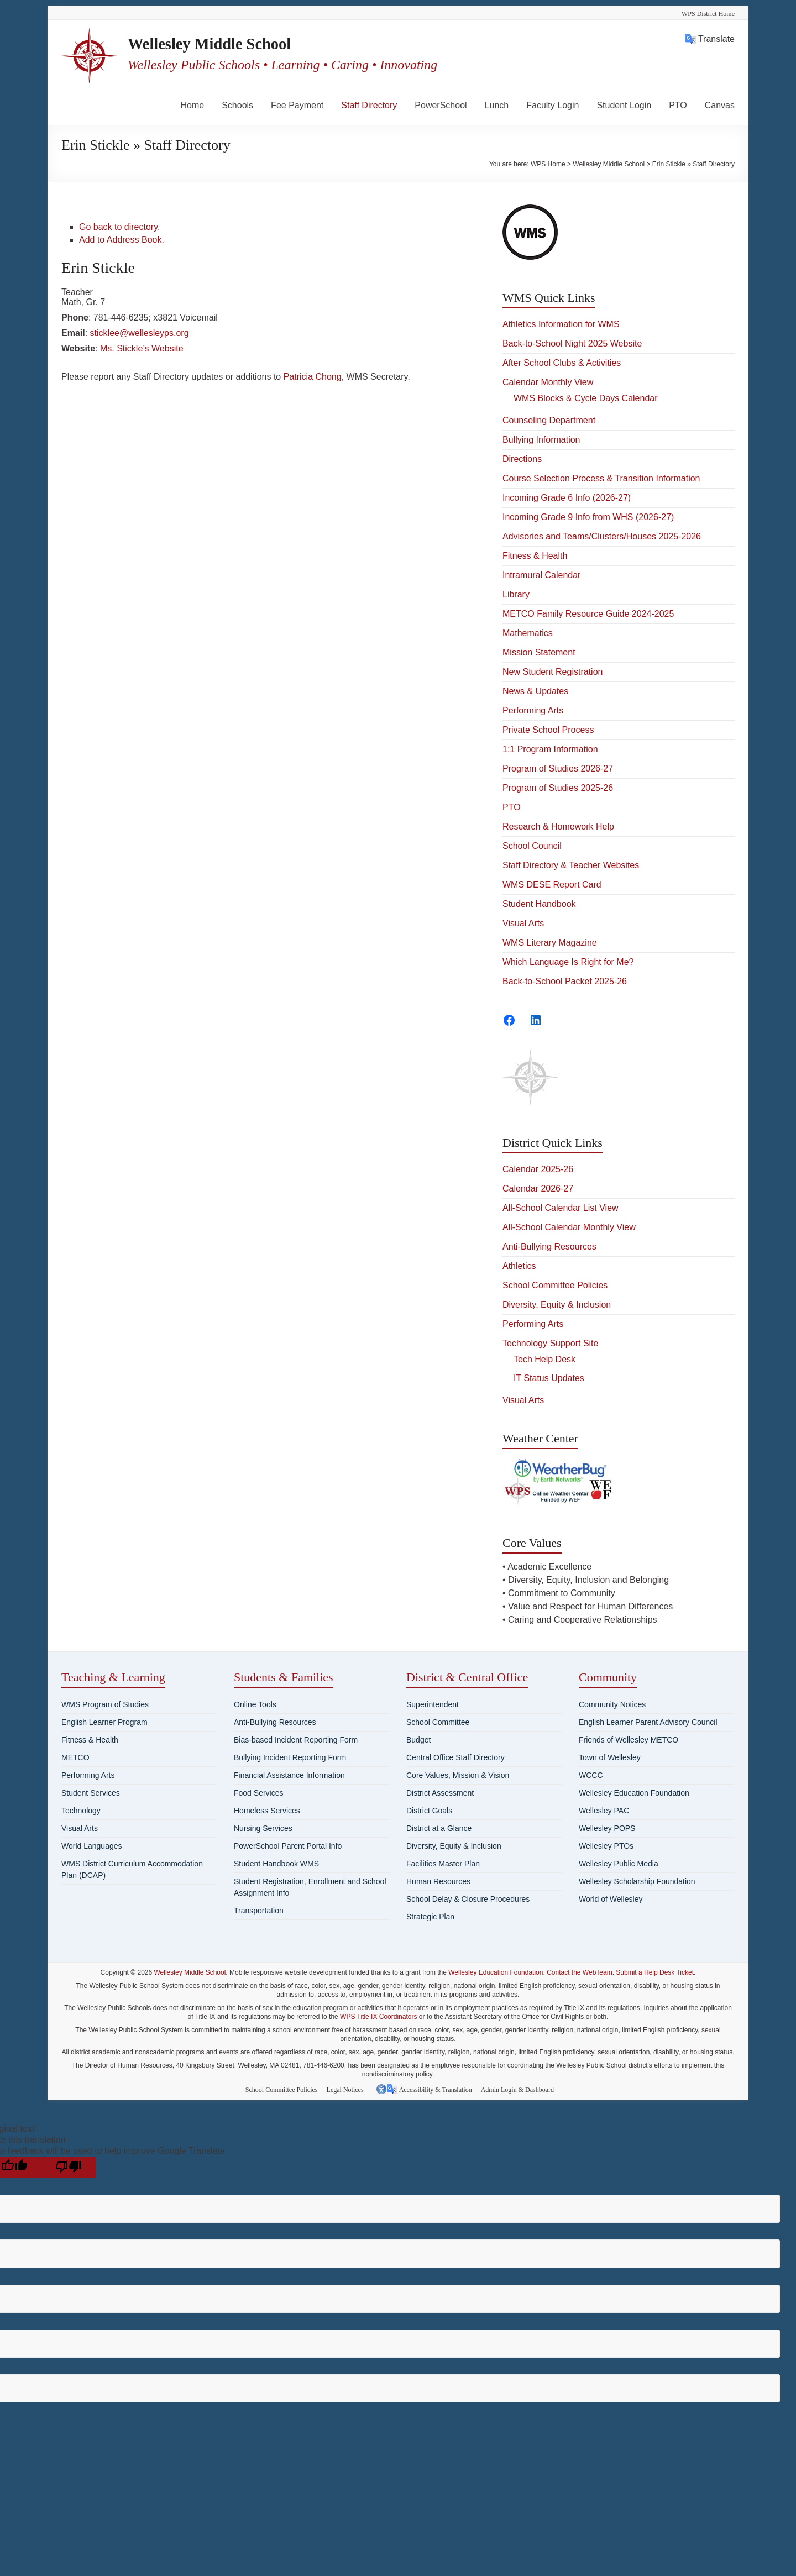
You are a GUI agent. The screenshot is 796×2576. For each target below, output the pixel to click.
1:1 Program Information (550, 749)
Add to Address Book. (121, 239)
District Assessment (440, 1792)
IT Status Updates (549, 1378)
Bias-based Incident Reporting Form (296, 1739)
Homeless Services (267, 1810)
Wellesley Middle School (231, 44)
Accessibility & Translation (437, 2088)
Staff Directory (369, 105)
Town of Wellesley (610, 1757)
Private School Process (548, 729)
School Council (532, 846)
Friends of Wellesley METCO (628, 1739)
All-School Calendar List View (560, 1208)
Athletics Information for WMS (561, 324)
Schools (237, 105)
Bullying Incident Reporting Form (290, 1757)
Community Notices (612, 1704)
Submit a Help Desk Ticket (655, 1972)
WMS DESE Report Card (551, 884)
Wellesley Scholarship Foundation (637, 1881)
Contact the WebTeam (579, 1972)
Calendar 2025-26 (537, 1169)
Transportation (259, 1910)
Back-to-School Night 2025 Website (572, 343)
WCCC (591, 1775)
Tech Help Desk (544, 1359)
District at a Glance (439, 1828)
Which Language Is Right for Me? (567, 962)
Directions (522, 459)
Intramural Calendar (541, 575)
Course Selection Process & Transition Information (601, 478)
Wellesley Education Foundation (634, 1792)
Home (193, 105)
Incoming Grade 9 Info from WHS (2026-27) (588, 517)
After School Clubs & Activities (561, 363)
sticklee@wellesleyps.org (139, 333)
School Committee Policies (555, 1285)
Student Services (90, 1792)
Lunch (497, 105)
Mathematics (527, 633)
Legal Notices (348, 2088)
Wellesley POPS (607, 1828)
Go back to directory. (119, 227)
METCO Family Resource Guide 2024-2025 (588, 613)
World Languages (91, 1846)
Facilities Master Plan (443, 1863)
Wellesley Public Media (618, 1863)
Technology (81, 1810)
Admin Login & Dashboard (521, 2088)
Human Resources (438, 1881)
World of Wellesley (610, 1899)
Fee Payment (297, 105)
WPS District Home (708, 14)
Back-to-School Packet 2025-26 (564, 981)
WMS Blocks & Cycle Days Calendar (586, 398)
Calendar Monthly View (547, 382)
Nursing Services (263, 1828)
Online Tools (255, 1704)
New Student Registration (552, 671)
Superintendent (432, 1704)
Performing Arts (532, 710)
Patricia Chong (313, 376)
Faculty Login (552, 105)
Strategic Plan (430, 1916)
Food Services (258, 1792)
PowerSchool (441, 105)
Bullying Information (541, 439)
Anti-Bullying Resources (549, 1246)
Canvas (720, 105)
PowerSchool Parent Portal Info (288, 1846)
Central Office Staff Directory (455, 1757)
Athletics (519, 1266)
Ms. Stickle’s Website (142, 348)
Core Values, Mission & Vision (457, 1775)
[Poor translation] (68, 2166)
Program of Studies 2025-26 (557, 788)
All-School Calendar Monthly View (569, 1227)
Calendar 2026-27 (537, 1188)
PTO (678, 105)
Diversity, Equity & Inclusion (556, 1304)
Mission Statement (538, 652)
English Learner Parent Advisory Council (648, 1722)
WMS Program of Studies (105, 1704)
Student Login (623, 105)
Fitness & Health (534, 555)
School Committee (437, 1722)
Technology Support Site (550, 1343)
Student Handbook (539, 904)
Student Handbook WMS (276, 1863)
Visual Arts (523, 923)
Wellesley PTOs (606, 1846)
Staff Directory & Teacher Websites (570, 865)
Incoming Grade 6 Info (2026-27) (566, 497)
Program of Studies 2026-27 (557, 768)
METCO (75, 1757)
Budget (418, 1739)
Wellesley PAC (604, 1810)
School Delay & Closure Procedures (468, 1899)
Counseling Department (548, 420)
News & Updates (535, 691)
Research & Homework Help (558, 826)
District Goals (429, 1810)
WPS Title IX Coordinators (378, 2017)
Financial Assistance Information (289, 1775)
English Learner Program (104, 1722)
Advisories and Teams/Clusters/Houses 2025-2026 (601, 536)
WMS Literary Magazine (549, 942)
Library (516, 594)
